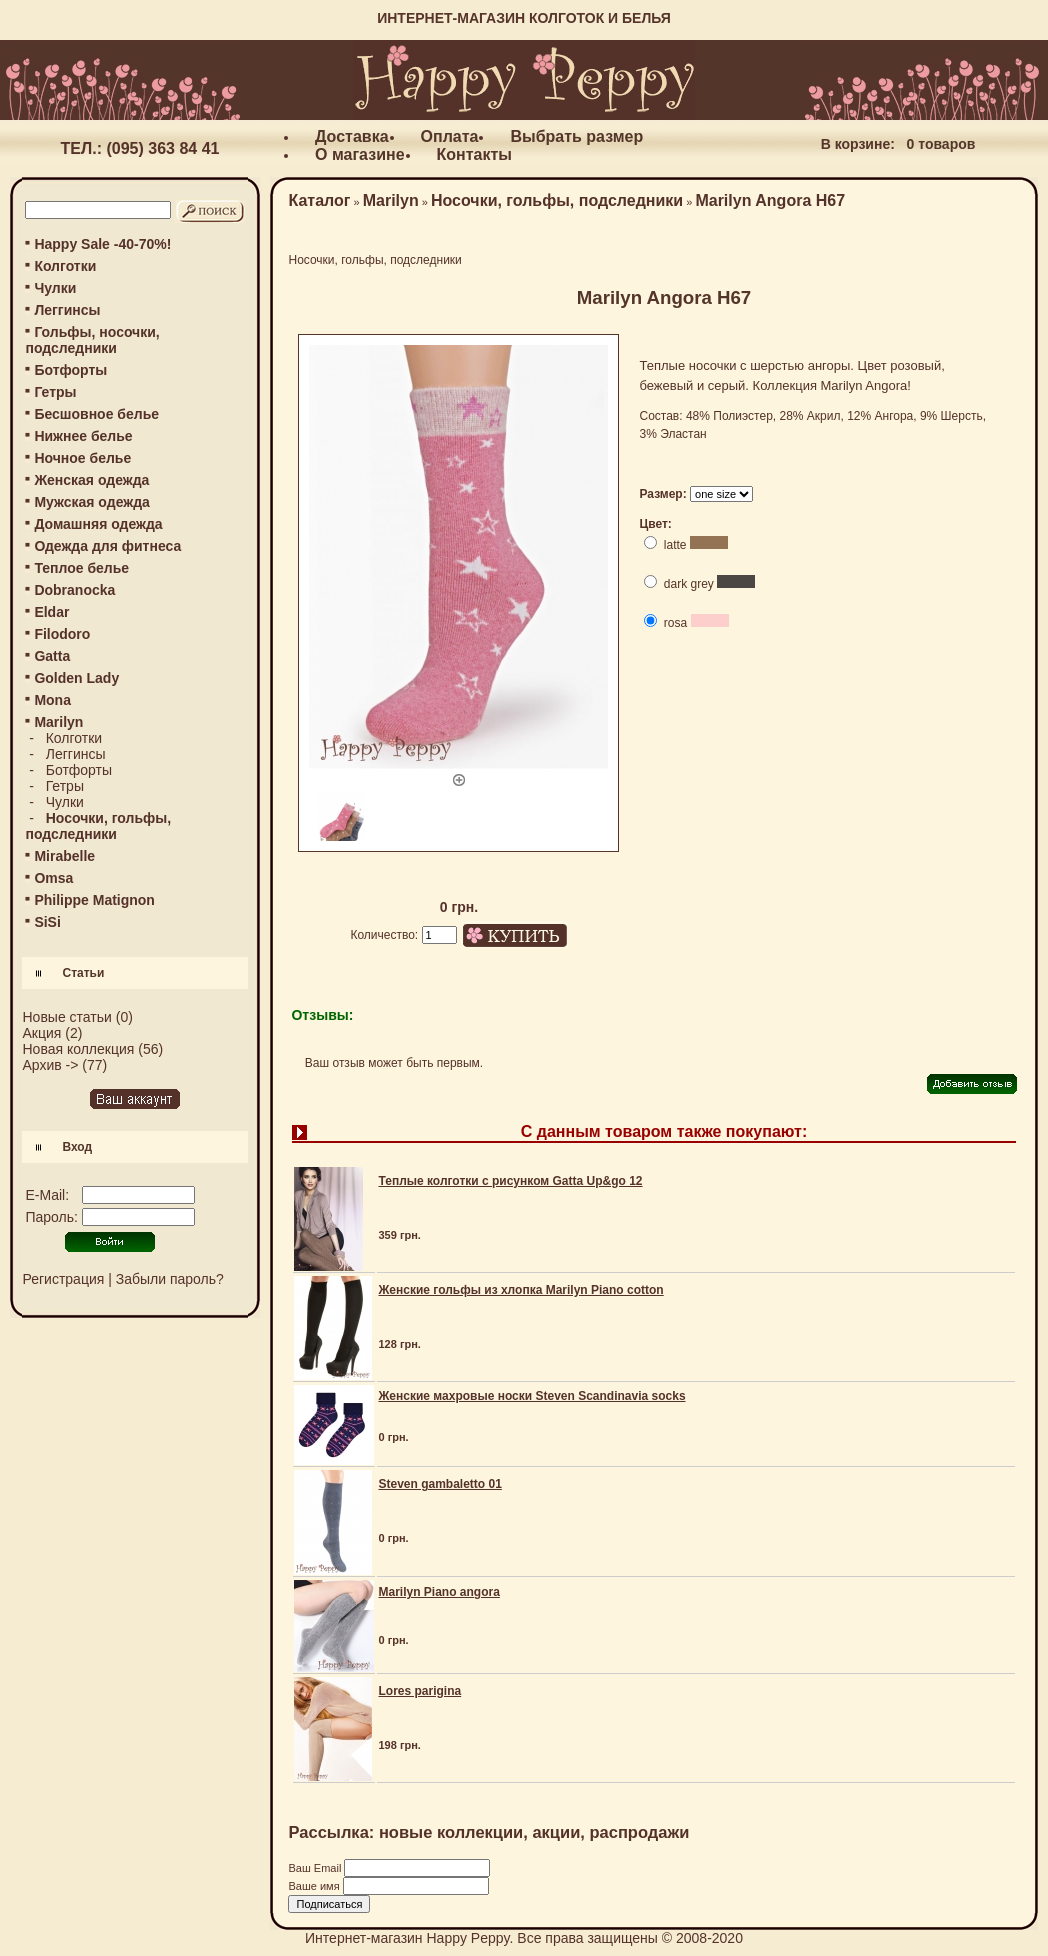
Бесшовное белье (96, 414)
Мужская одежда (91, 502)
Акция (41, 1033)
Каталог (319, 200)
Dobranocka (74, 590)
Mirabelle (64, 856)
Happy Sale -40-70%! (102, 244)
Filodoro (62, 634)
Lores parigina (419, 1691)
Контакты (474, 154)
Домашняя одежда (98, 524)
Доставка (352, 136)
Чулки (55, 288)
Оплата (450, 136)
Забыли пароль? (170, 1279)
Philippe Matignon (94, 900)
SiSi (47, 922)
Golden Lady (76, 678)
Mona (52, 700)
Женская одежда (91, 480)
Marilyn (391, 200)
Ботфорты (70, 370)
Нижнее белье (83, 436)
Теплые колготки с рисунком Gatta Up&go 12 (510, 1181)
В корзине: (858, 144)
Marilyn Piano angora (438, 1592)
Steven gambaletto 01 (439, 1484)
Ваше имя (315, 1886)
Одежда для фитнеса (107, 546)
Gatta (52, 656)
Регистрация (63, 1279)
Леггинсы (67, 310)
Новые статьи (66, 1017)
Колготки (65, 266)
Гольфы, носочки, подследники (92, 340)
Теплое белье (81, 568)
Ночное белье (82, 458)
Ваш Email (316, 1868)
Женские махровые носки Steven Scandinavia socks (531, 1396)
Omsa (53, 878)
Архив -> (50, 1065)
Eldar (51, 612)
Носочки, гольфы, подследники (557, 200)
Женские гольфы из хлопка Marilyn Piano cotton (520, 1290)
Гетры (55, 392)
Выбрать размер (576, 136)
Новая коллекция (78, 1049)
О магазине (360, 154)
